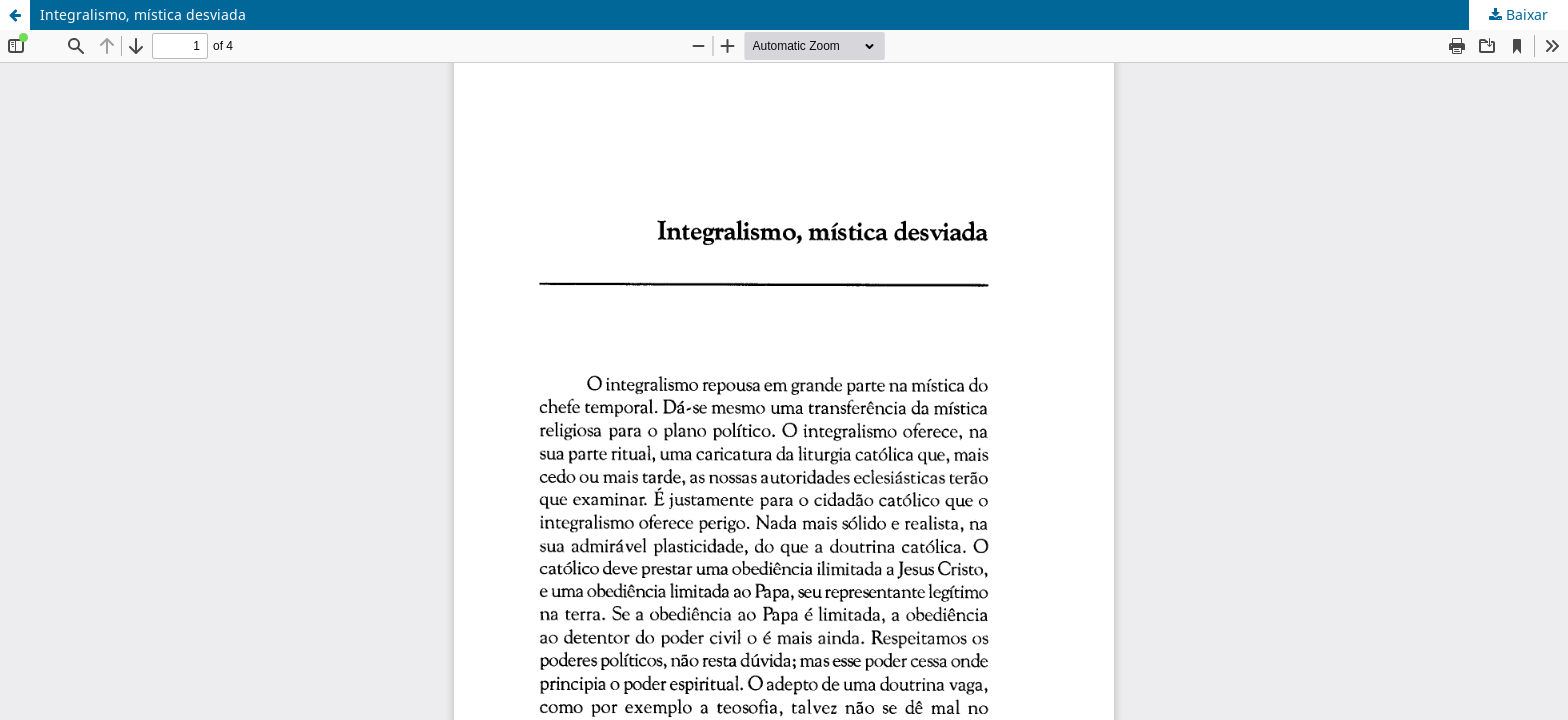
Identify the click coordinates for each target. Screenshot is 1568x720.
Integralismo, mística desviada (143, 14)
